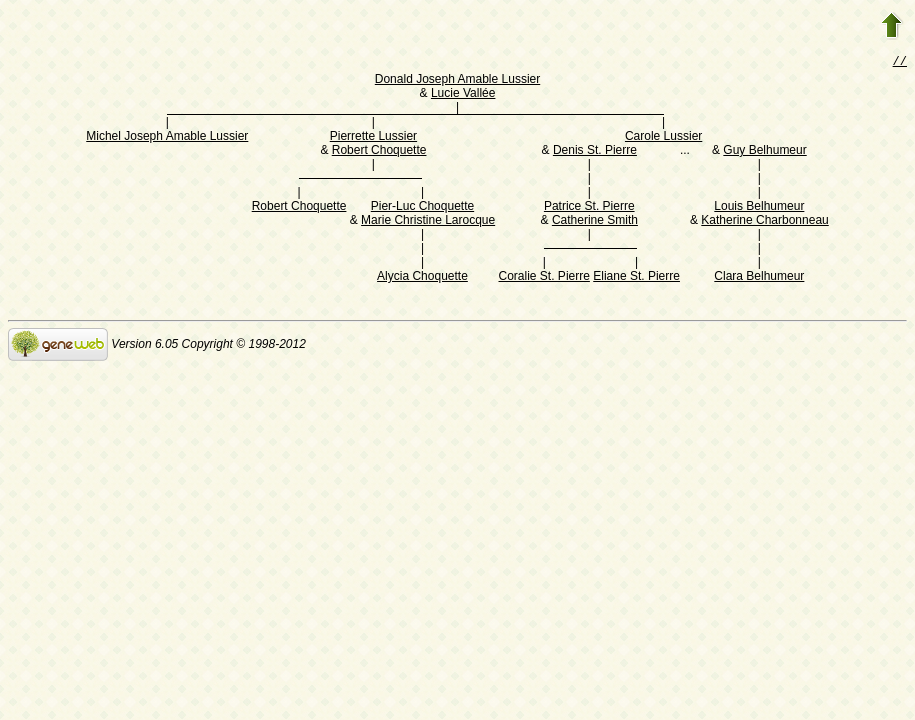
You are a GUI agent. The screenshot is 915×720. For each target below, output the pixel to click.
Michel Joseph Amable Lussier (167, 138)
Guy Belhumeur (764, 152)
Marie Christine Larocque (428, 222)
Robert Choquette (379, 152)
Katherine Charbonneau (764, 222)
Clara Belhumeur (759, 278)
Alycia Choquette (422, 278)
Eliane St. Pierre (636, 278)
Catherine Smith (595, 222)
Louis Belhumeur (759, 208)
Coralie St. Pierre (544, 278)
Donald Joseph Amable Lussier (457, 81)
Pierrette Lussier (373, 138)
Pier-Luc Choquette (422, 208)
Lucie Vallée (463, 95)
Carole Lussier (663, 138)
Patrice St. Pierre (589, 208)
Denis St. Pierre (595, 152)
